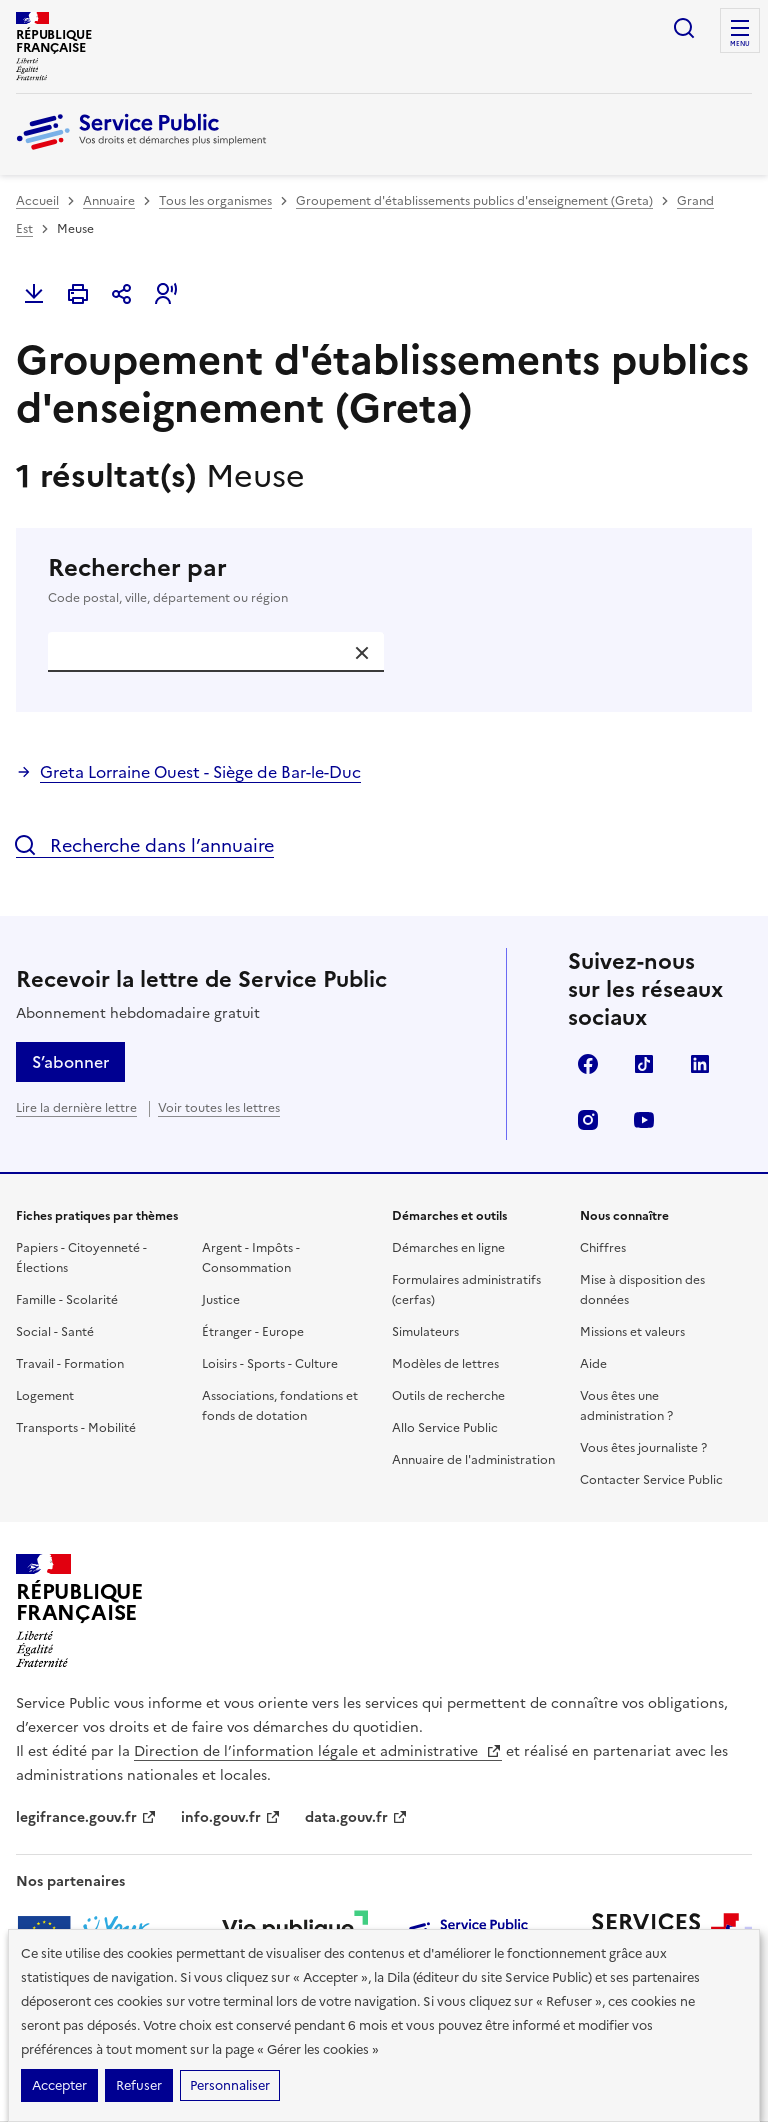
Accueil (37, 201)
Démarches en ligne (448, 1248)
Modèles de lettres (445, 1364)
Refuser (139, 2085)
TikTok (644, 1064)
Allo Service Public (445, 1428)
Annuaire (109, 201)
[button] (166, 294)
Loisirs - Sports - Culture (270, 1364)
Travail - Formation (70, 1364)
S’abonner (70, 1062)
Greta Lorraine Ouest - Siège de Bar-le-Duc (200, 772)
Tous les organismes (215, 201)
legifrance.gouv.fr (86, 1817)
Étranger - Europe (253, 1332)
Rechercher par (384, 580)
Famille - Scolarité (67, 1300)
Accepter (59, 2085)
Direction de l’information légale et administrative (318, 1751)
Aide (593, 1364)
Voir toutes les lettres (219, 1108)
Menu (740, 44)
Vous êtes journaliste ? (643, 1448)
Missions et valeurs (632, 1332)
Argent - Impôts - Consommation (251, 1258)
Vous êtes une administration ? (626, 1406)
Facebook (588, 1064)
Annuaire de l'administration (473, 1460)
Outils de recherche (448, 1396)
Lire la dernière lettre (76, 1108)
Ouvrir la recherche (684, 28)
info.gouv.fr (231, 1817)
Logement (45, 1396)
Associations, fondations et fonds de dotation (280, 1406)
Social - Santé (55, 1332)
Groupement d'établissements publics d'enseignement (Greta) (474, 201)
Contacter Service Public (651, 1480)
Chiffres (603, 1248)
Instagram (588, 1120)
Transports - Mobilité (76, 1428)
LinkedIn (700, 1064)
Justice (221, 1300)
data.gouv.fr (356, 1817)
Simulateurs (425, 1332)
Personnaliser (230, 2085)
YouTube (644, 1120)
